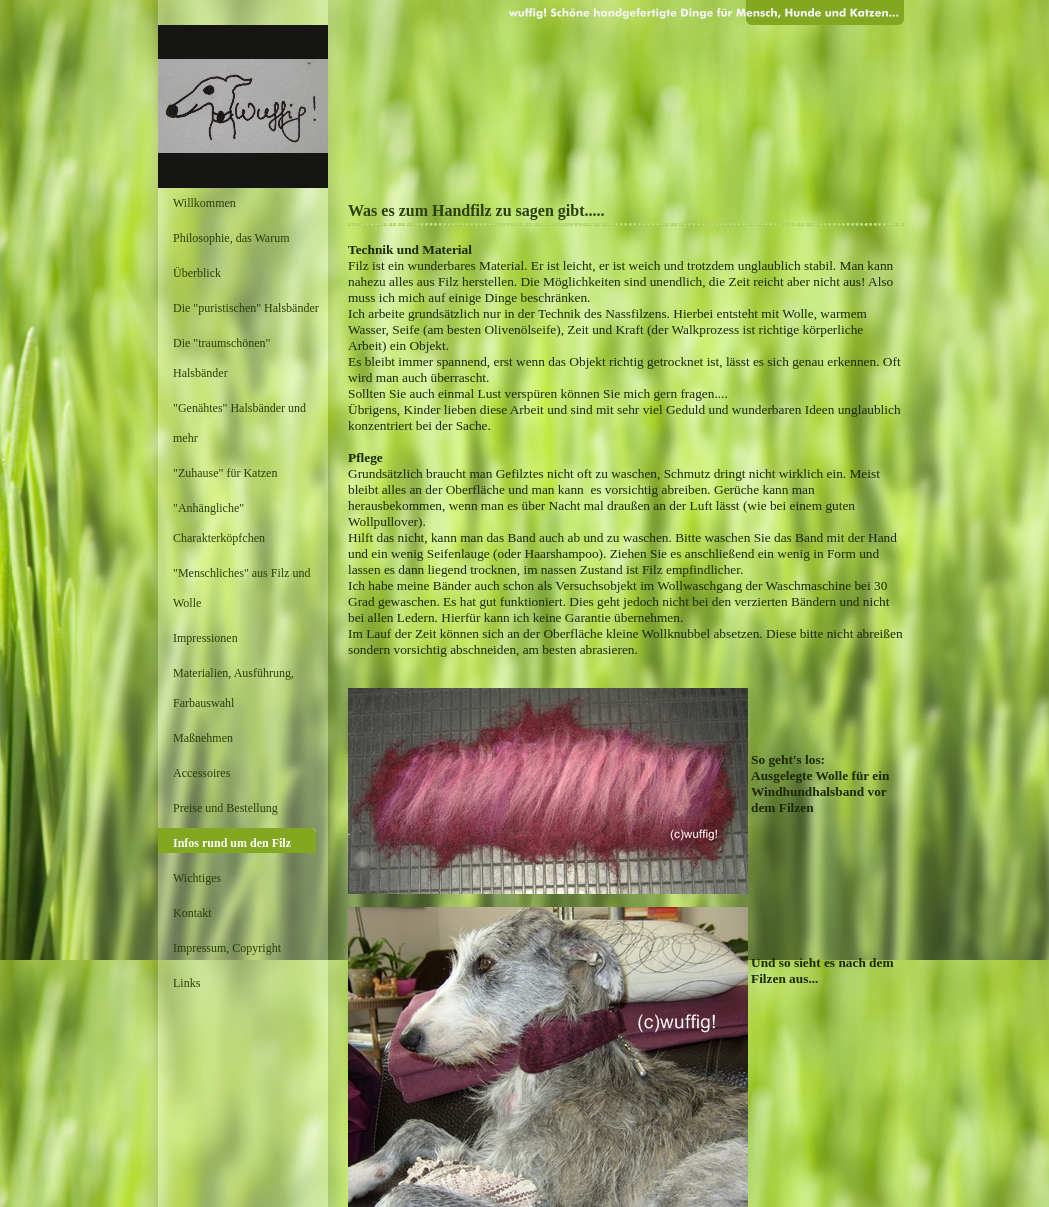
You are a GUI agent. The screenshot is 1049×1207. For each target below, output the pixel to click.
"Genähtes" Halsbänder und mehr (239, 423)
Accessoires (201, 773)
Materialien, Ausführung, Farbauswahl (233, 688)
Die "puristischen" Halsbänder (246, 308)
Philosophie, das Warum (231, 238)
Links (186, 983)
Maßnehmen (203, 738)
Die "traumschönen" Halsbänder (221, 358)
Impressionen (205, 638)
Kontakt (192, 913)
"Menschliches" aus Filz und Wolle (241, 588)
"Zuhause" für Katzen (225, 473)
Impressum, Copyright (227, 948)
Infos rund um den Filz (232, 843)
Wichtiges (197, 878)
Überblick (197, 273)
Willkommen (204, 203)
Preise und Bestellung (225, 808)
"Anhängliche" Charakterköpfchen (219, 523)
